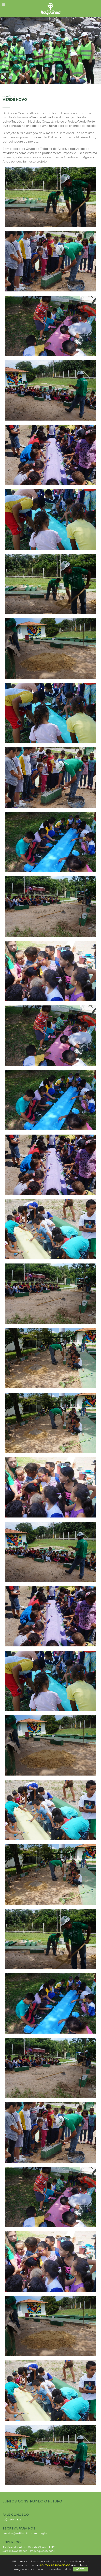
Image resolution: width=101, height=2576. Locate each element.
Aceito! (80, 2569)
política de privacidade (55, 2565)
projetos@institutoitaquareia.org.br (25, 2533)
